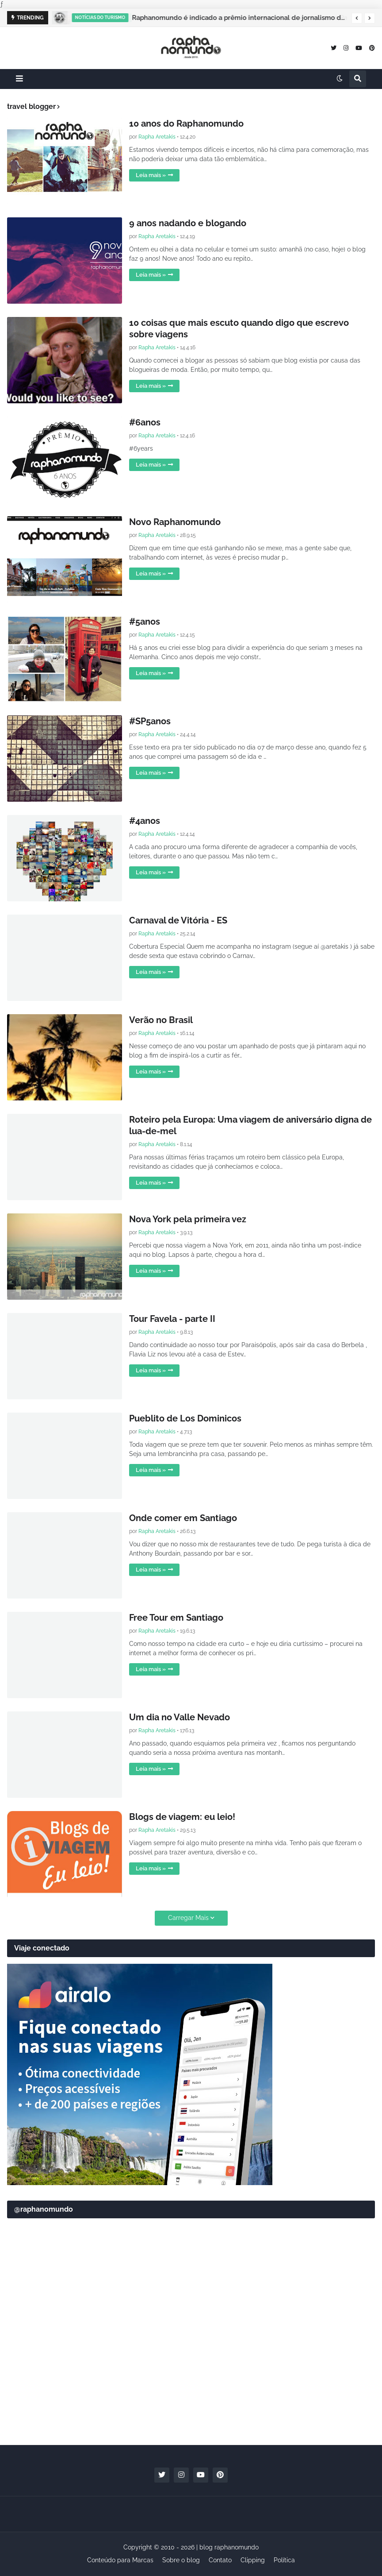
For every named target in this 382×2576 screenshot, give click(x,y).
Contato (220, 2560)
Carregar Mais (188, 1917)
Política (284, 2560)
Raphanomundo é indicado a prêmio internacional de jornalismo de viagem (243, 18)
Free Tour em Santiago (176, 1617)
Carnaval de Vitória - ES (178, 920)
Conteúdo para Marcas (120, 2560)
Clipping (253, 2560)
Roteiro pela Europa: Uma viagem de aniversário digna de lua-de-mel (250, 1125)
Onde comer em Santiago (183, 1518)
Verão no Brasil (161, 1020)
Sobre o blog (181, 2560)
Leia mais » (151, 175)
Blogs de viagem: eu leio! (182, 1816)
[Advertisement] (191, 2369)
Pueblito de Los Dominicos (185, 1418)
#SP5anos (150, 721)
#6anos (144, 422)
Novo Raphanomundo (175, 522)
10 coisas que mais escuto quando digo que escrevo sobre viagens (239, 328)
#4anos (144, 820)
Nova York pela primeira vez (187, 1219)
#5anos (144, 621)
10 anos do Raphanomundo (186, 123)
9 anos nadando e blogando (187, 223)
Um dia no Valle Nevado (179, 1717)
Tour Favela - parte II (172, 1318)
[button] (356, 18)
